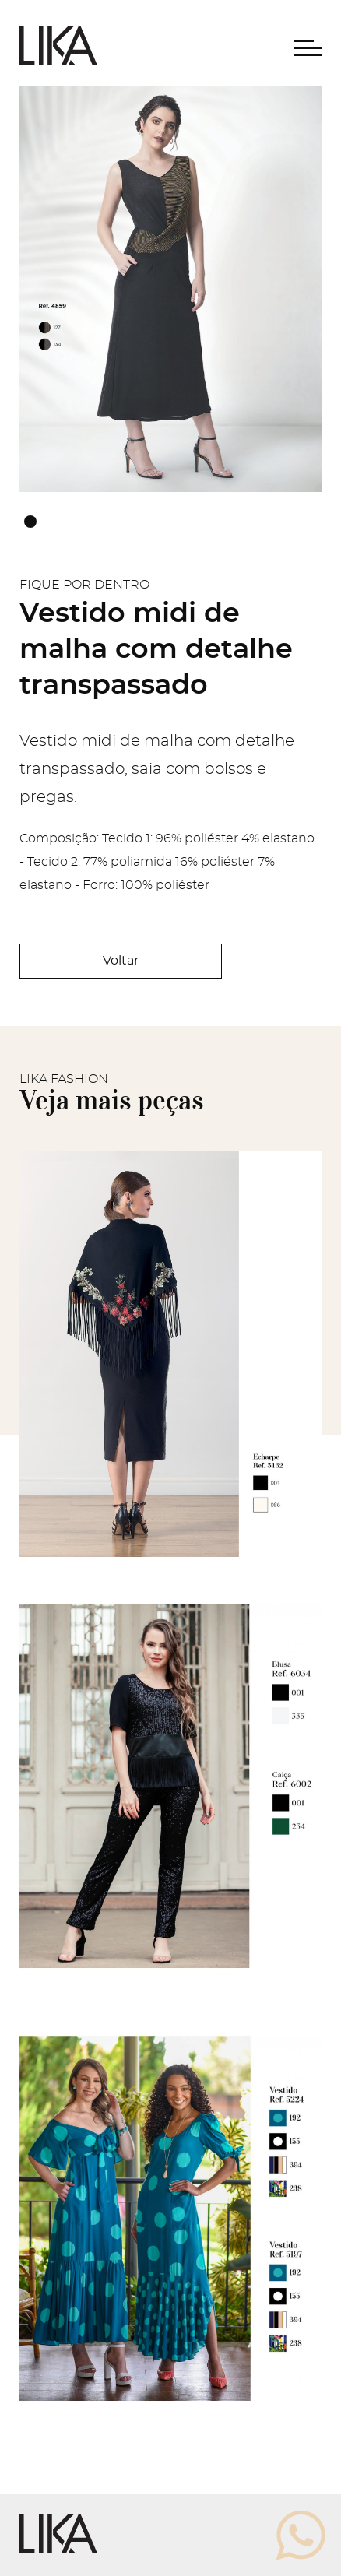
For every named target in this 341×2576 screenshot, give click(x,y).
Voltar (121, 960)
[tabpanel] (170, 289)
